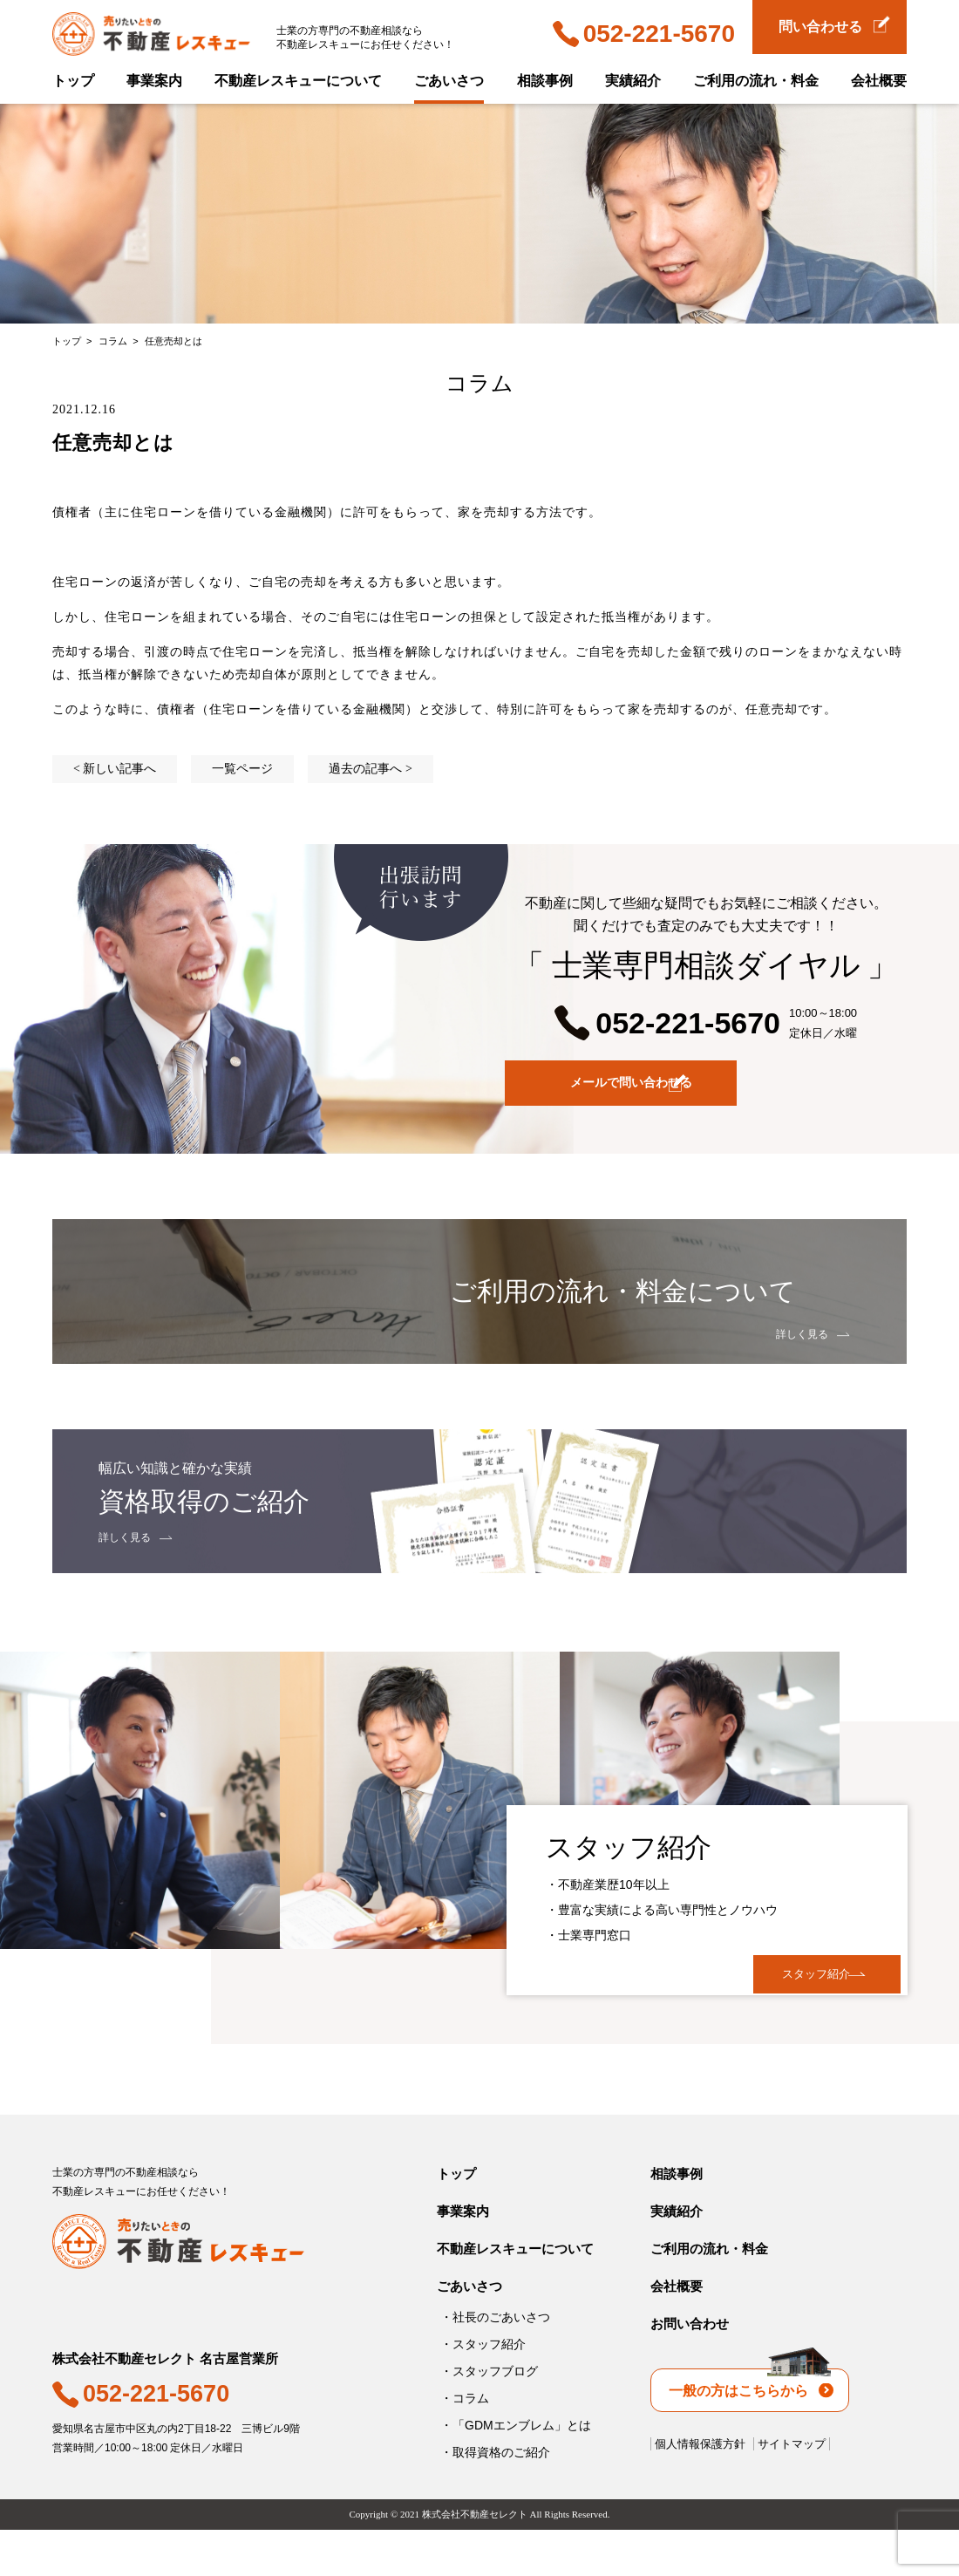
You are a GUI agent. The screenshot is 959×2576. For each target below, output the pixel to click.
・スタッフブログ (489, 2417)
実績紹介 (633, 80)
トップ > (73, 341)
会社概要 (879, 80)
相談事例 (545, 80)
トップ (73, 80)
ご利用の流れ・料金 (756, 80)
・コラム (464, 2444)
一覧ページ (242, 768)
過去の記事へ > (370, 768)
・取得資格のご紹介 (495, 2498)
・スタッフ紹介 (483, 2390)
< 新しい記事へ (114, 768)
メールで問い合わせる (713, 1086)
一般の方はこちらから (751, 2429)
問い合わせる (834, 25)
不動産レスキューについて (298, 80)
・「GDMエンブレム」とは (515, 2471)
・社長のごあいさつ (495, 2363)
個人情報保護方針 (700, 2490)
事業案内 (154, 80)
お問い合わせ (689, 2369)
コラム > (120, 341)
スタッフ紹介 (782, 1993)
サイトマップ (792, 2490)
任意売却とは (173, 341)
